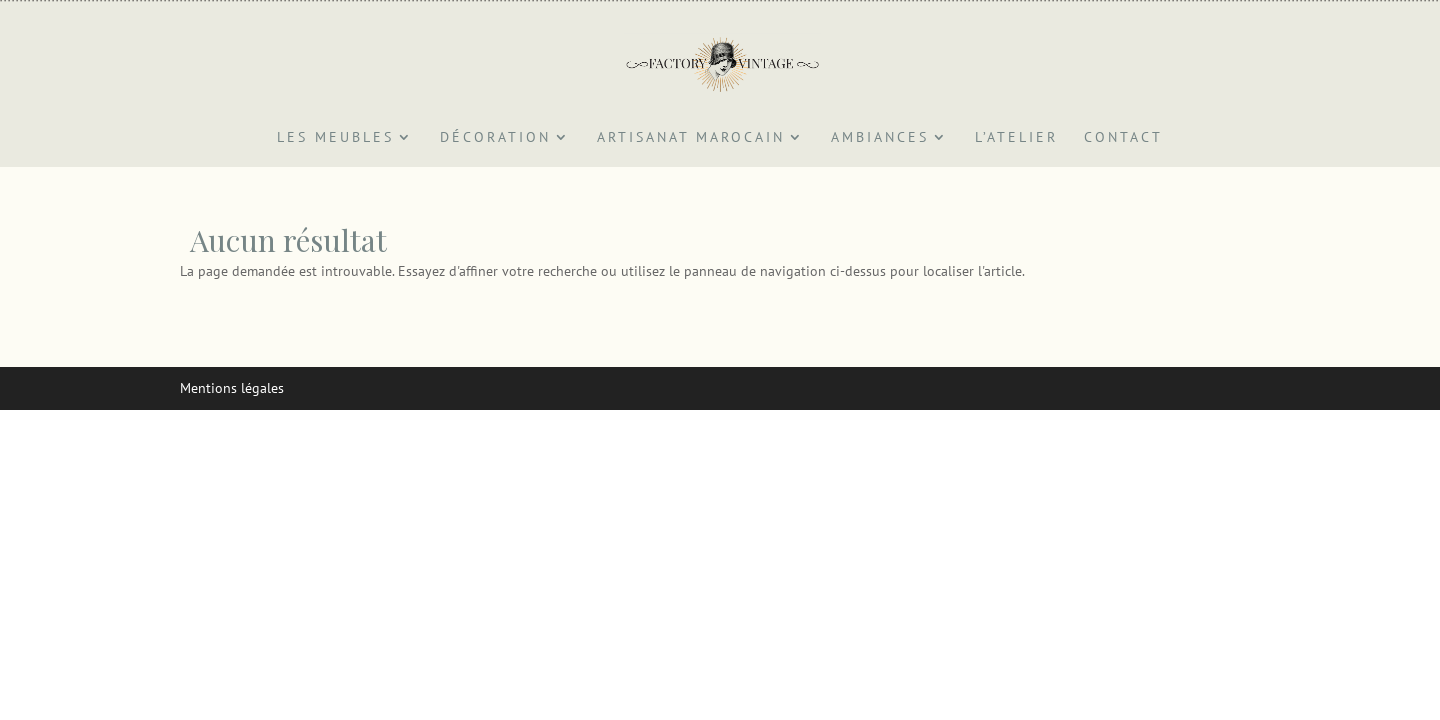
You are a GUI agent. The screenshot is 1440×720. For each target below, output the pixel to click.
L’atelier (1016, 138)
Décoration (495, 138)
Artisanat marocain (691, 138)
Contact (1123, 138)
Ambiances (880, 138)
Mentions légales (232, 388)
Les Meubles (335, 138)
